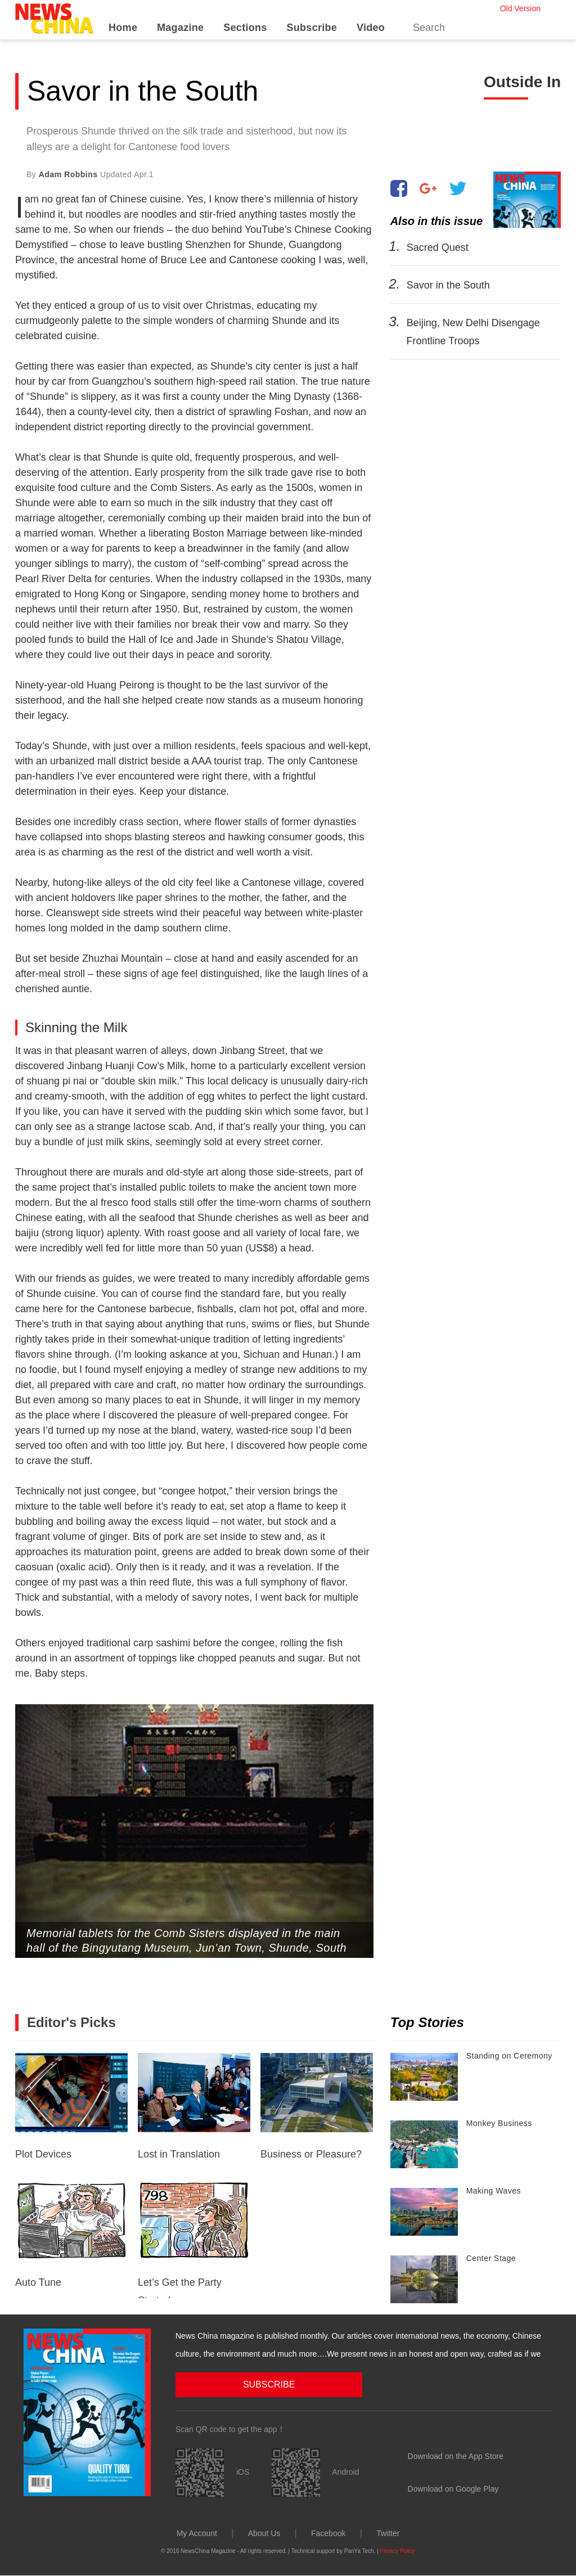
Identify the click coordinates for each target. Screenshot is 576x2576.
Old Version (520, 8)
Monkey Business (499, 2123)
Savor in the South (447, 285)
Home (123, 27)
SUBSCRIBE (232, 2384)
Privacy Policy (397, 2550)
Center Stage (491, 2258)
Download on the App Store (455, 2455)
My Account (197, 2532)
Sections (245, 27)
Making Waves (493, 2190)
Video (371, 27)
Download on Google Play (453, 2488)
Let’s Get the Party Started (194, 2239)
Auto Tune (71, 2234)
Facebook (328, 2532)
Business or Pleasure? (316, 2106)
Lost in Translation (194, 2106)
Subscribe (311, 27)
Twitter (387, 2532)
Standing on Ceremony (509, 2055)
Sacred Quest (437, 247)
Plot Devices (71, 2106)
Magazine (180, 27)
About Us (264, 2532)
